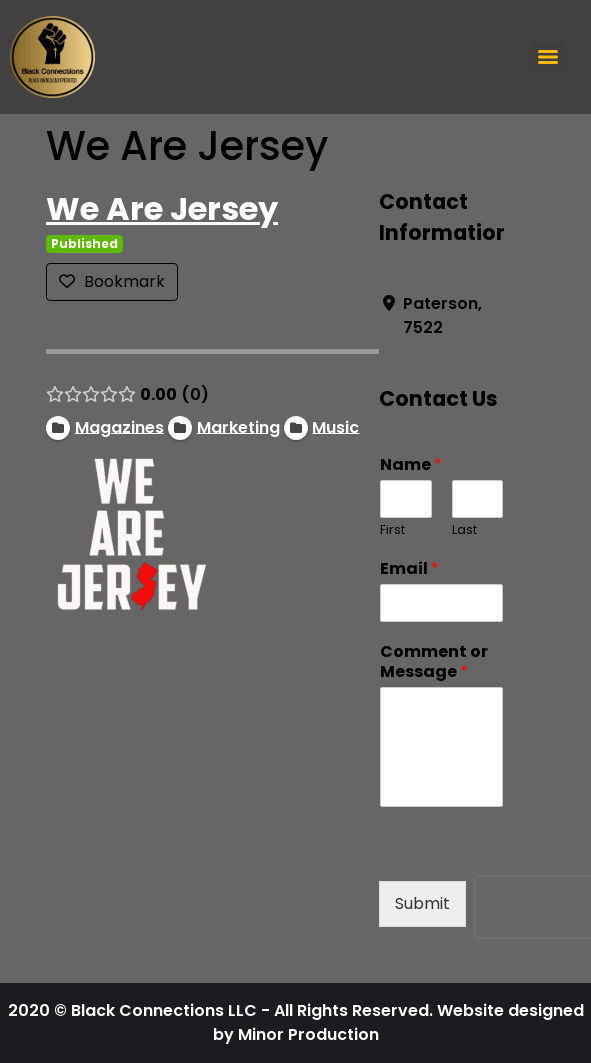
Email (409, 569)
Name (411, 465)
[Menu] (548, 57)
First (392, 530)
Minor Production (308, 1034)
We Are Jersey (162, 208)
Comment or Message (434, 663)
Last (463, 530)
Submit (422, 903)
